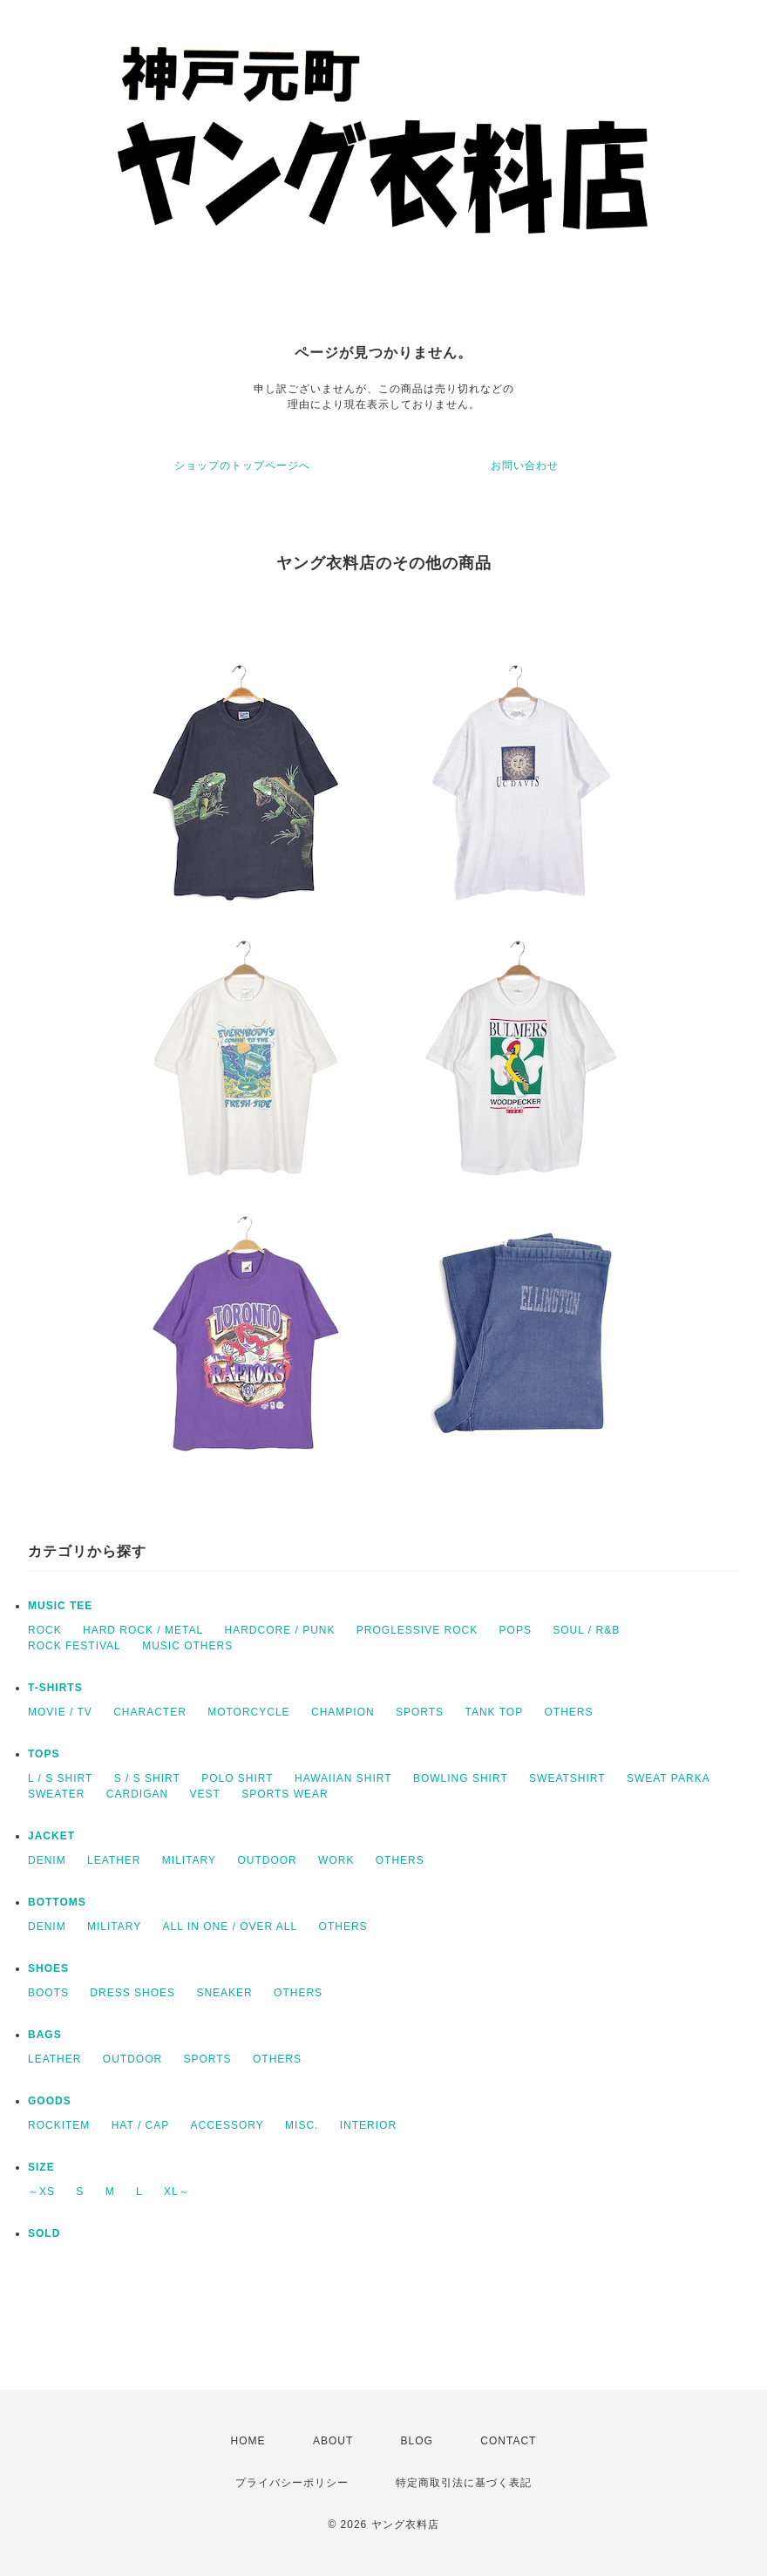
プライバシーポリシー (292, 2483)
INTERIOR (368, 2125)
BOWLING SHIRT (460, 1778)
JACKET (51, 1836)
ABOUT (333, 2441)
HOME (248, 2441)
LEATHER (113, 1860)
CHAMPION (343, 1712)
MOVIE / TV (60, 1712)
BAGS (45, 2035)
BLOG (417, 2441)
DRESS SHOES (132, 1993)
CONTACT (508, 2441)
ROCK (45, 1630)
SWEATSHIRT (567, 1778)
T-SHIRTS (55, 1688)
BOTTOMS (57, 1902)
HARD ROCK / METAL (143, 1630)
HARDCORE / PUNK (279, 1630)
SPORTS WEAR (284, 1794)
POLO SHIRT (237, 1778)
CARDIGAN (137, 1794)
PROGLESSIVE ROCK (417, 1630)
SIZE (41, 2167)
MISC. (301, 2125)
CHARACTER (150, 1712)
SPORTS (420, 1712)
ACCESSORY (227, 2125)
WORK (336, 1860)
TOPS (43, 1754)
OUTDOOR (266, 1860)
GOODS (49, 2101)
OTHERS (568, 1712)
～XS (41, 2191)
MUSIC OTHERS (187, 1646)
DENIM (47, 1860)
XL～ (177, 2191)
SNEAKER (224, 1993)
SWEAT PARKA (668, 1778)
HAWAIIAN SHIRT (343, 1778)
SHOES (48, 1968)
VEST (204, 1794)
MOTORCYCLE (248, 1712)
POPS (515, 1630)
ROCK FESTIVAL (74, 1646)
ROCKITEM (59, 2125)
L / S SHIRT (60, 1778)
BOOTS (48, 1993)
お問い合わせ (525, 465)
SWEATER (56, 1794)
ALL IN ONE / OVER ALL (230, 1926)
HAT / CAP (141, 2125)
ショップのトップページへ (242, 465)
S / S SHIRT (147, 1778)
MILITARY (189, 1860)
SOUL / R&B (586, 1630)
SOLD (44, 2233)
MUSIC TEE (60, 1606)
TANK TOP (494, 1712)
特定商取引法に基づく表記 (464, 2483)
